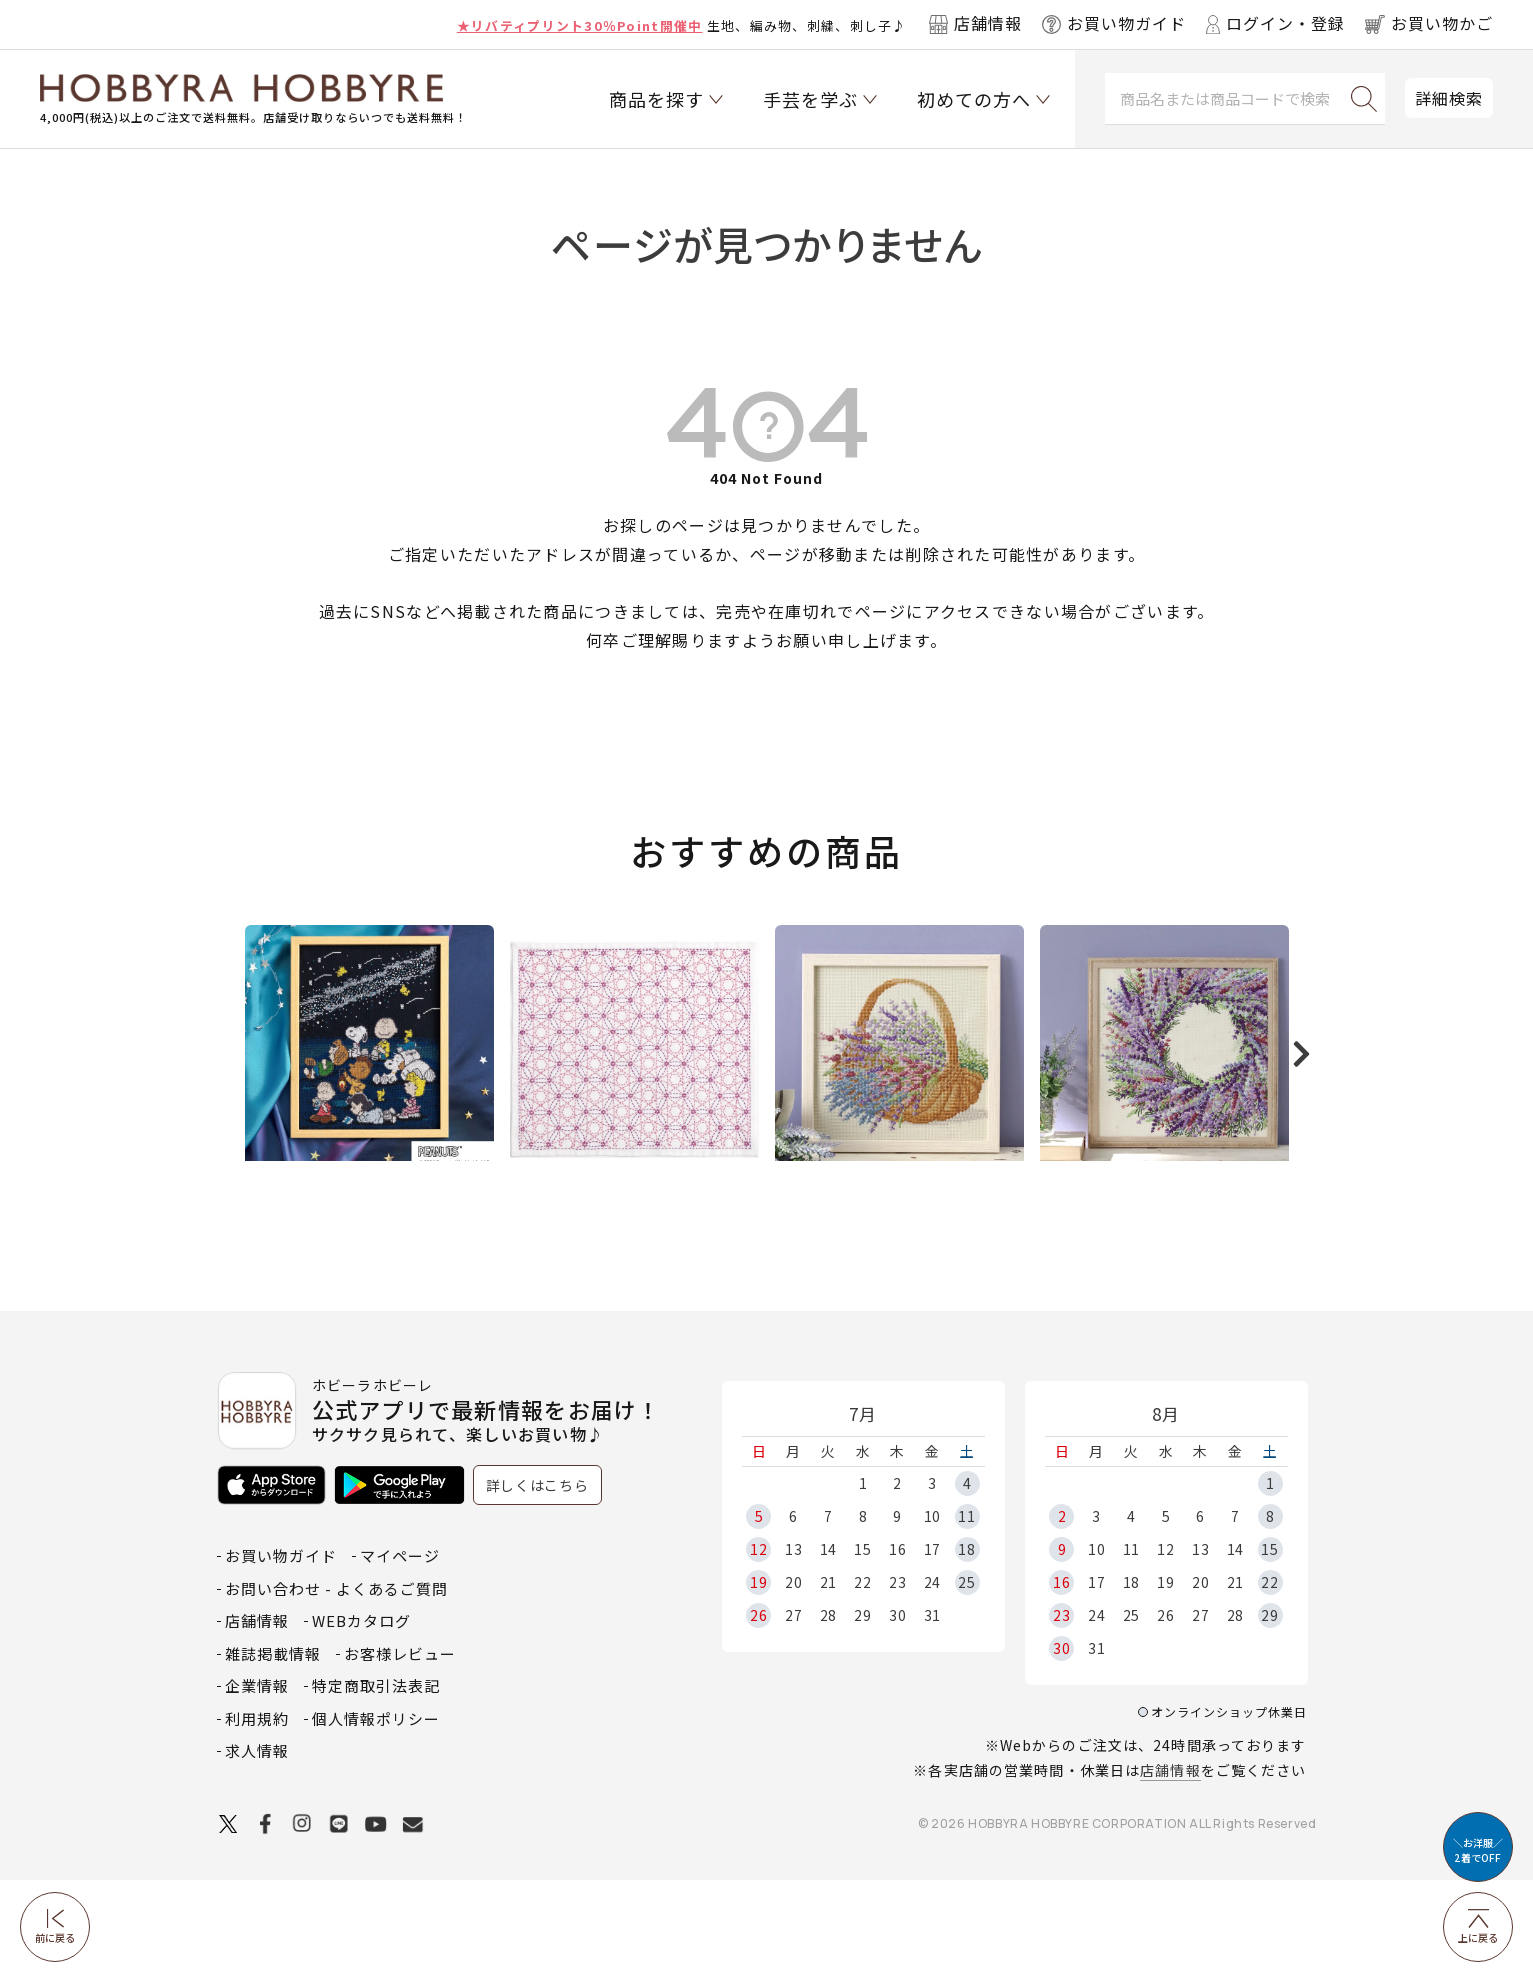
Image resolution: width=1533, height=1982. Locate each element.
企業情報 (257, 1787)
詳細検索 (1449, 98)
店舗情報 (1170, 1872)
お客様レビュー (400, 1755)
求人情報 (257, 1852)
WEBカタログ (361, 1722)
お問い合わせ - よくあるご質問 (336, 1690)
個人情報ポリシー (376, 1820)
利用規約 (257, 1820)
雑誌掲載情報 (273, 1755)
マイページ (400, 1657)
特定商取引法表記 (376, 1787)
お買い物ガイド (281, 1657)
